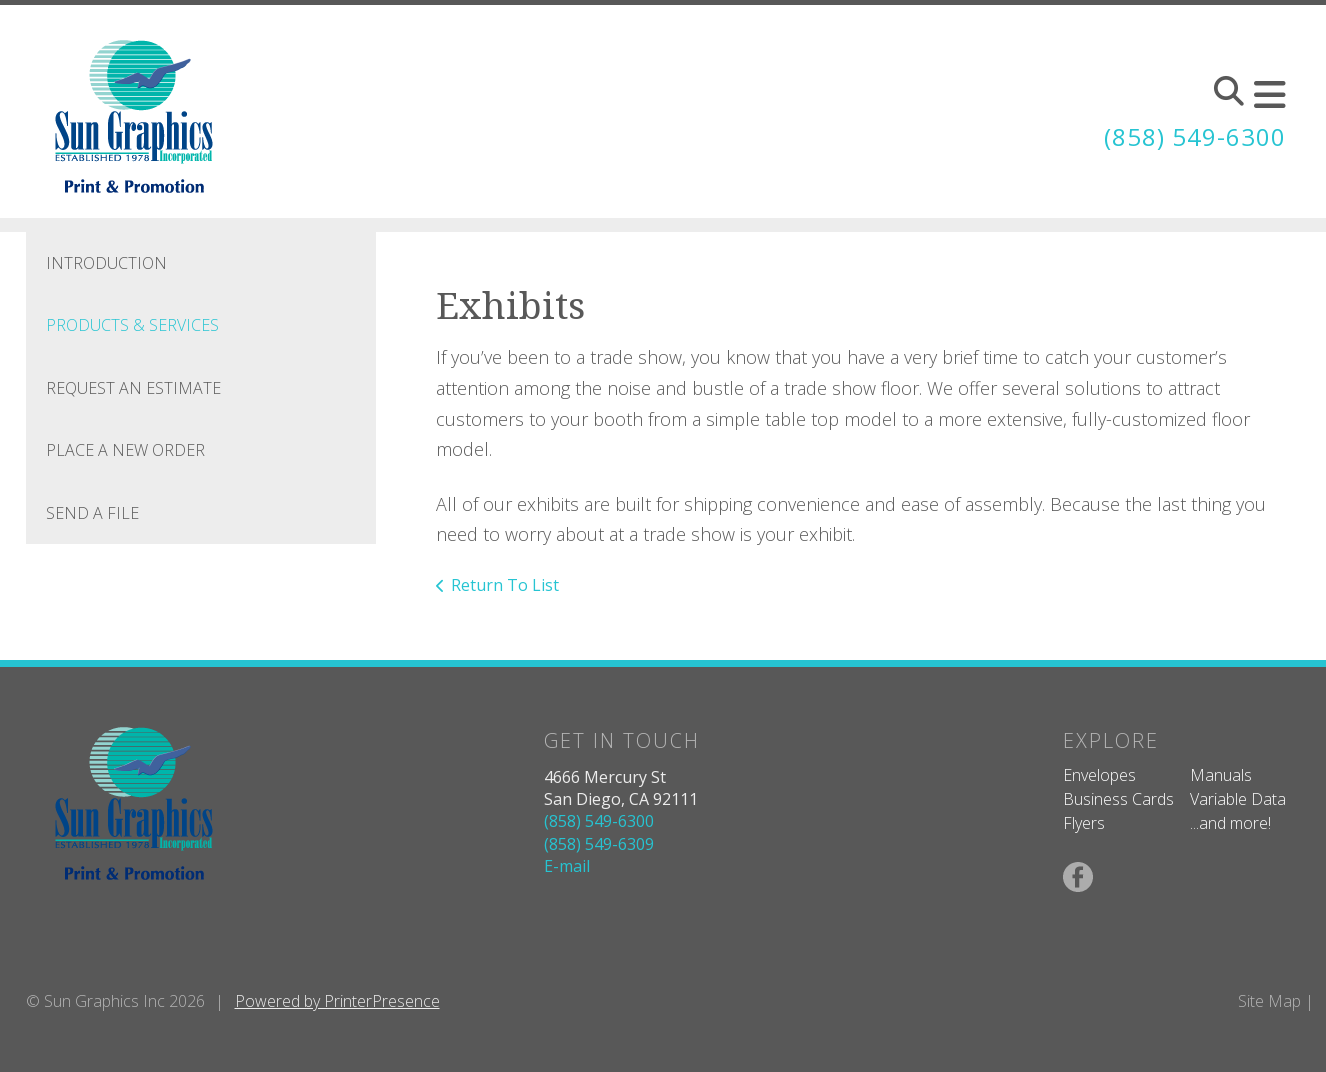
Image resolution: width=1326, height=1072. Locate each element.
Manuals (1221, 775)
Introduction (106, 263)
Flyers (1084, 823)
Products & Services (132, 325)
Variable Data (1238, 799)
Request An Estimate (133, 388)
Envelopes (1099, 775)
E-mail (567, 866)
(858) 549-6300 (1195, 136)
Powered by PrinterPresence (337, 1001)
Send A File (92, 513)
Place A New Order (125, 450)
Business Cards (1118, 799)
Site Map (1269, 1001)
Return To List (505, 585)
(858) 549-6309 (599, 844)
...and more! (1230, 823)
